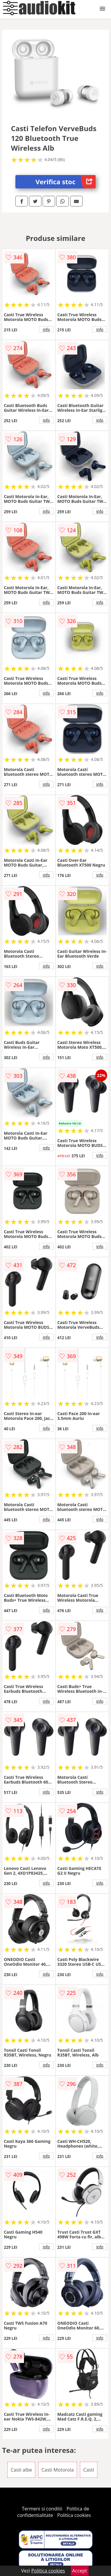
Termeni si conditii (42, 2508)
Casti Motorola (57, 2470)
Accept (79, 2570)
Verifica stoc (66, 181)
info (46, 329)
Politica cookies (74, 2515)
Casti (88, 2470)
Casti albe (21, 2470)
